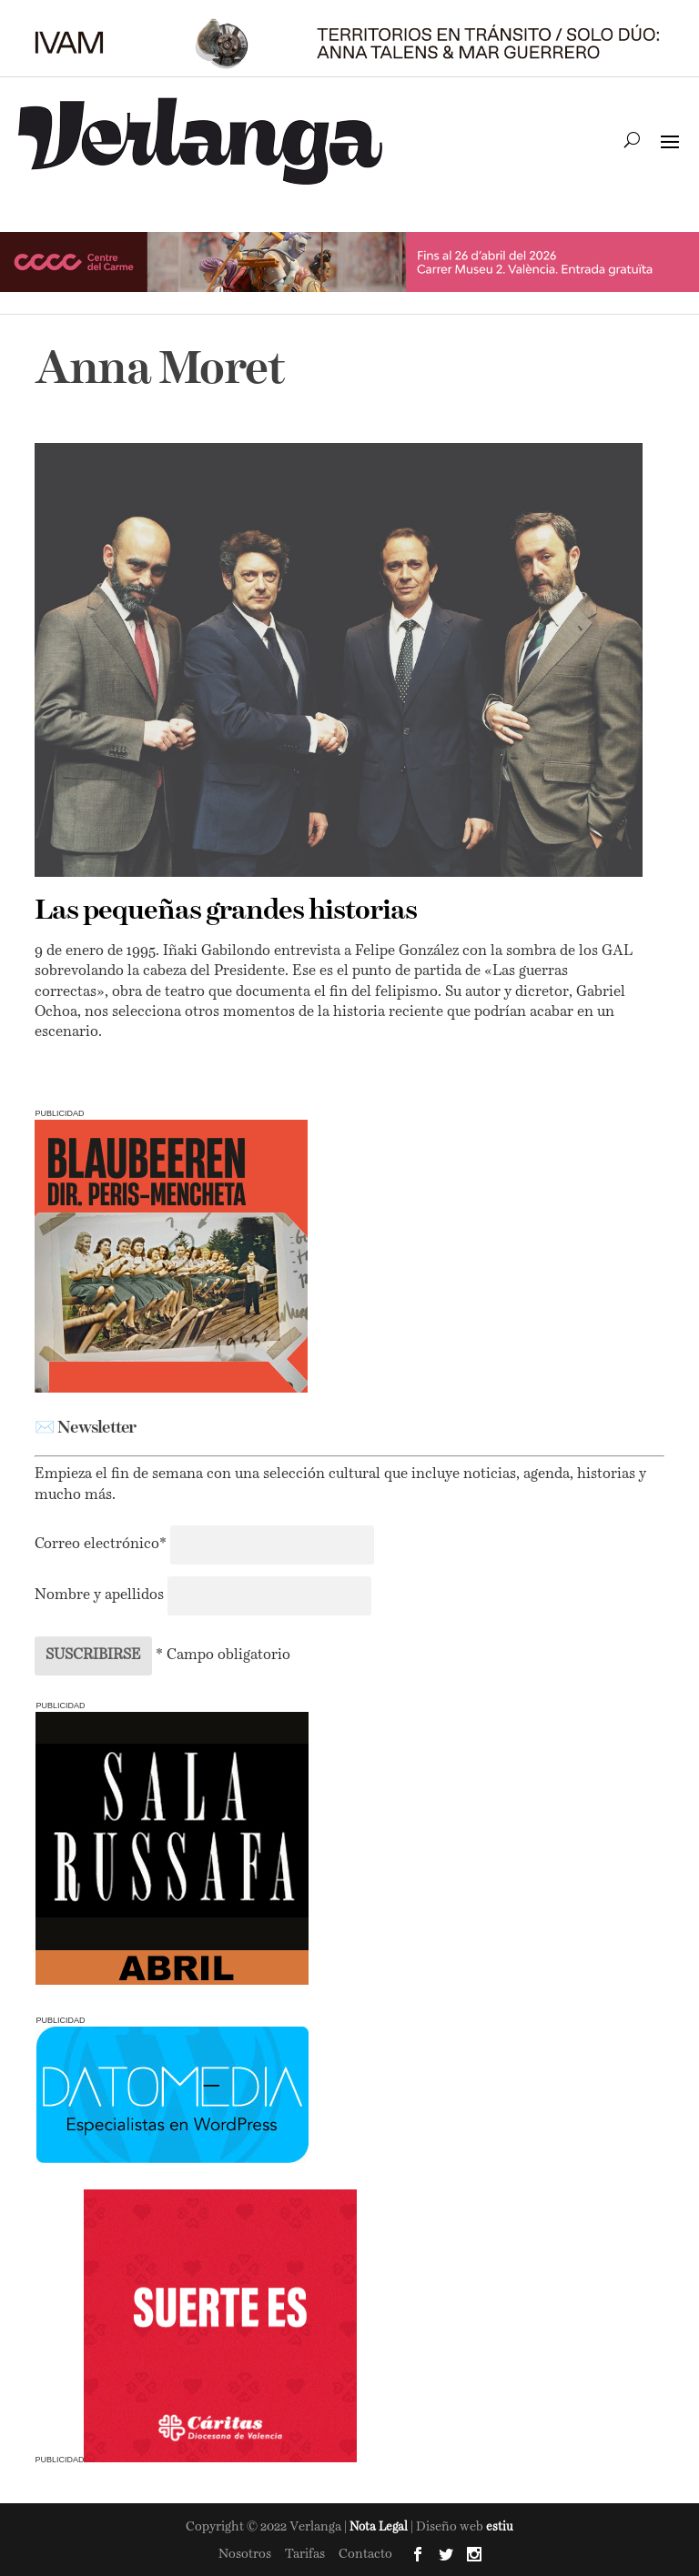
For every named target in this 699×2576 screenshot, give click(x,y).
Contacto (365, 2554)
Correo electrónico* (102, 1544)
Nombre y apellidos (99, 1595)
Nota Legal (380, 2527)
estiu (499, 2527)
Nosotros (244, 2554)
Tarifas (305, 2554)
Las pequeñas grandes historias (226, 911)
